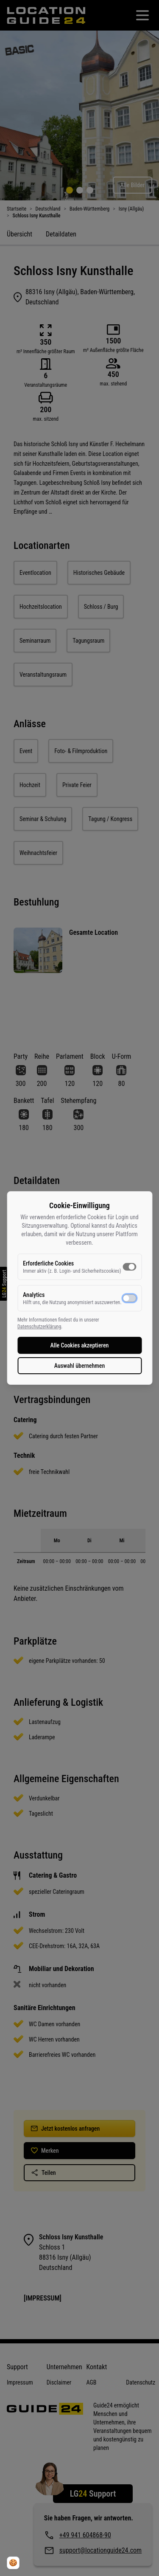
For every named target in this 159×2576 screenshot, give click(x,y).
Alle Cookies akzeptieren (79, 1345)
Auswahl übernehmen (79, 1365)
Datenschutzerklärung (39, 1327)
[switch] (129, 1267)
